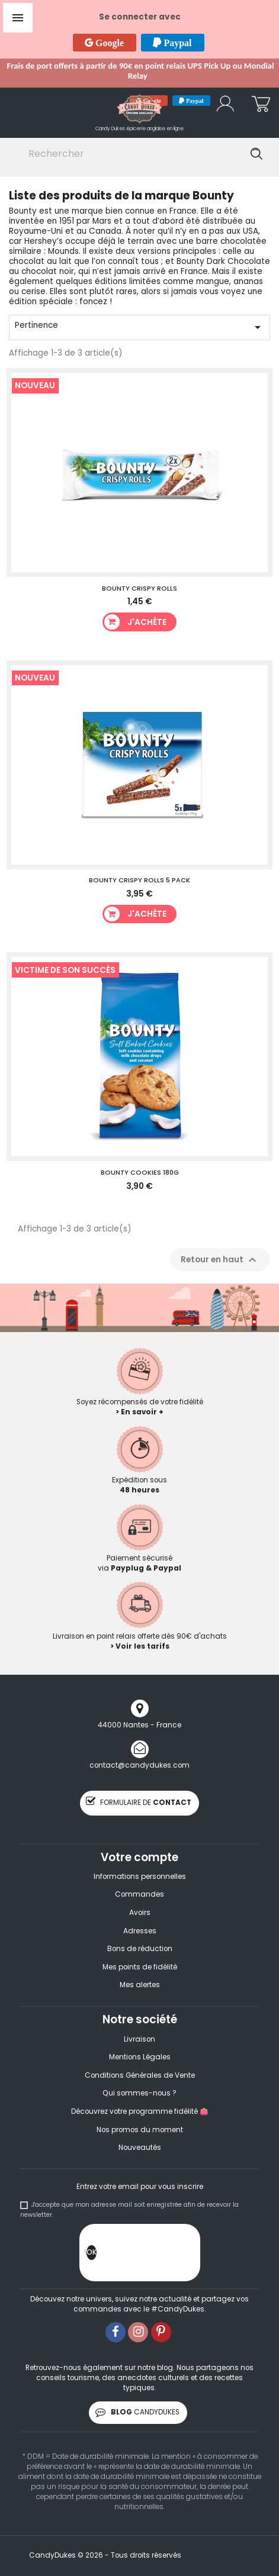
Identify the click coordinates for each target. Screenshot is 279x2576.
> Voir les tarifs (139, 1646)
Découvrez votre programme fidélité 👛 (140, 2111)
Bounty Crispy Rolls (139, 588)
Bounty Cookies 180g (140, 1172)
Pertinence (140, 327)
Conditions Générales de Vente (140, 2075)
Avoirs (139, 1912)
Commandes (139, 1894)
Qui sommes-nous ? (139, 2093)
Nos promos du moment (140, 2130)
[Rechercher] (137, 154)
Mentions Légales (140, 2057)
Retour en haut (220, 1260)
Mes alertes (140, 1985)
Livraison (139, 2039)
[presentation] (187, 2255)
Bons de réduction (139, 1948)
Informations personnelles (140, 1876)
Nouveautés (139, 2147)
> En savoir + (139, 1412)
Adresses (139, 1931)
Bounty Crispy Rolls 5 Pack (139, 880)
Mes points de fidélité (139, 1967)
